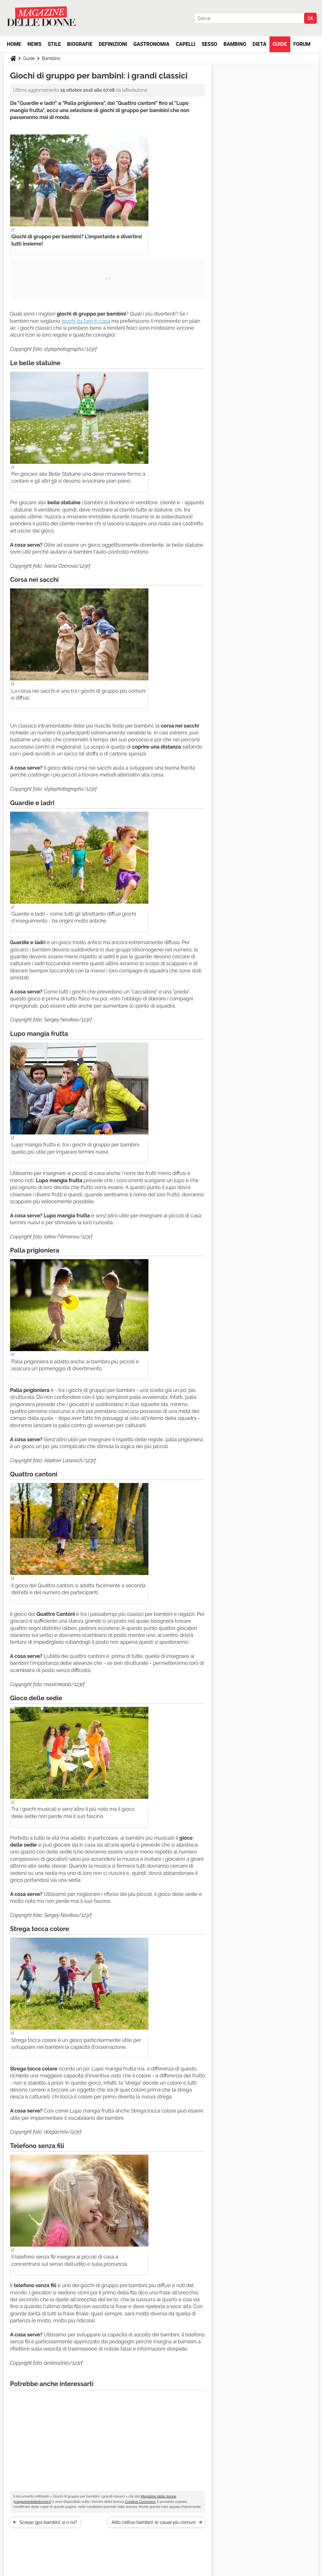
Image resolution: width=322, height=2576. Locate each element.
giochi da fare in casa (85, 321)
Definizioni (113, 44)
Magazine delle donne (158, 2496)
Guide (280, 44)
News (34, 44)
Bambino (235, 44)
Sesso (209, 44)
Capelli (186, 44)
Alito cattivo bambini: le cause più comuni (153, 2522)
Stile (54, 44)
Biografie (79, 44)
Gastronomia (151, 44)
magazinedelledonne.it (32, 2502)
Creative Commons (140, 2502)
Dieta (259, 44)
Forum (302, 44)
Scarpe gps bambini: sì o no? (48, 2522)
